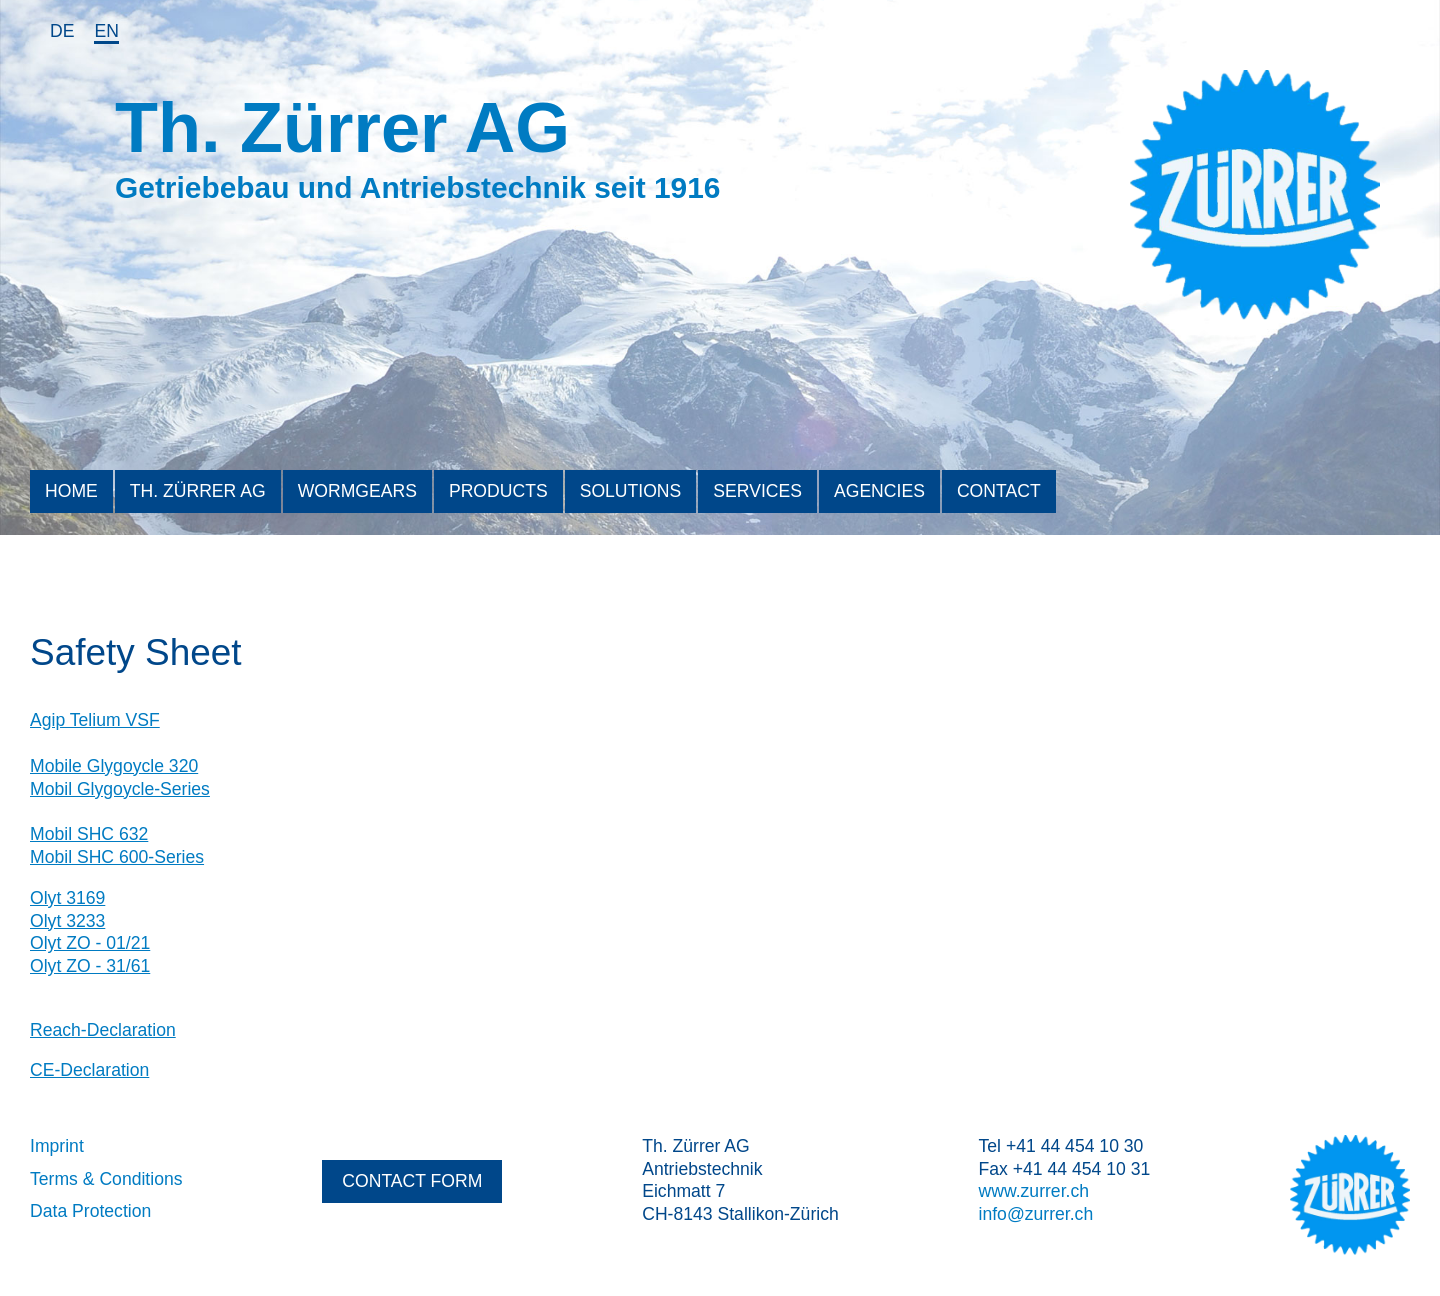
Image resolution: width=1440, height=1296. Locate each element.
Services (757, 491)
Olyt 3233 (67, 921)
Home (71, 491)
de (62, 31)
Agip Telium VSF (95, 720)
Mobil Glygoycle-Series (120, 789)
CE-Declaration (89, 1070)
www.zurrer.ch (1034, 1191)
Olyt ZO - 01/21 (90, 943)
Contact (999, 491)
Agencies (879, 491)
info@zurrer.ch (1036, 1214)
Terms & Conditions (106, 1179)
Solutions (631, 491)
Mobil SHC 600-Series (117, 857)
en (106, 31)
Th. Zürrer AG (198, 491)
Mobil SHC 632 (89, 834)
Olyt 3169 (67, 898)
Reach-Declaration (103, 1030)
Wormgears (357, 491)
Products (498, 491)
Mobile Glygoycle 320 (114, 766)
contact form (412, 1181)
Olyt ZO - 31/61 (90, 966)
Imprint (57, 1146)
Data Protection (90, 1211)
